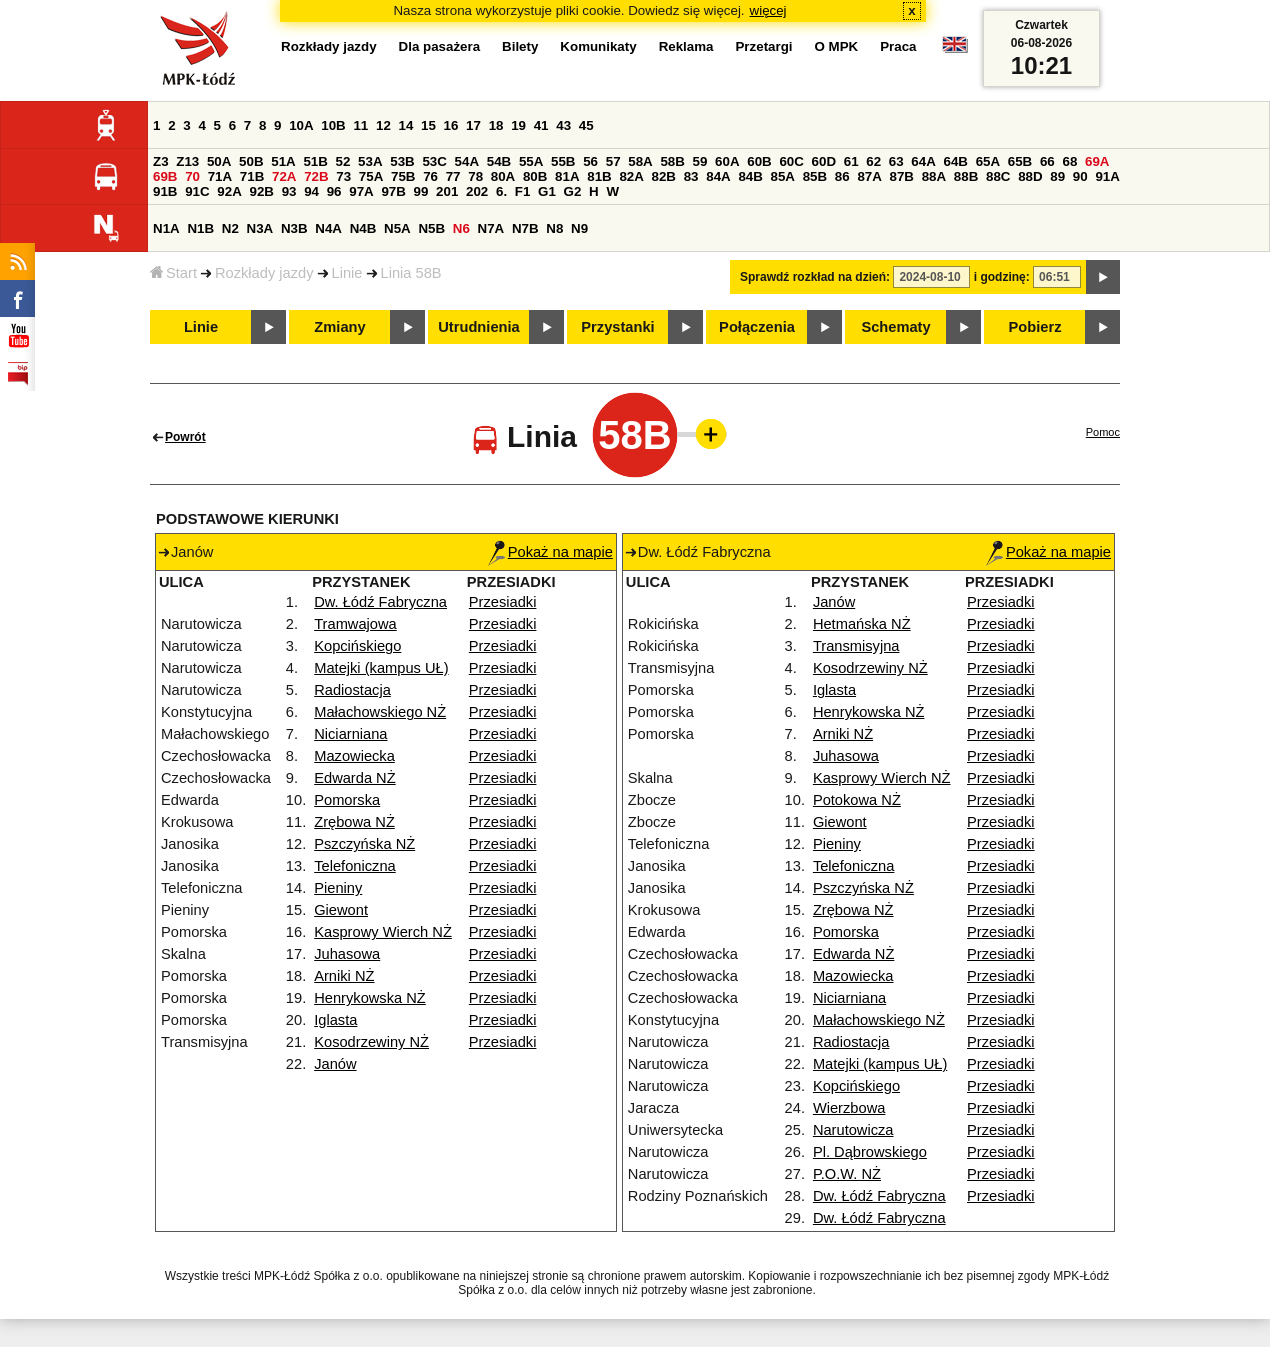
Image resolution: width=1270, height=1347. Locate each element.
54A (467, 161)
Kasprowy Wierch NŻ (383, 932)
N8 (554, 228)
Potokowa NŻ (857, 800)
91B (165, 191)
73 (343, 176)
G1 (547, 191)
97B (393, 191)
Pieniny (338, 888)
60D (824, 161)
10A (301, 125)
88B (966, 176)
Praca (898, 46)
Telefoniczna (354, 866)
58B (672, 161)
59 (700, 161)
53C (434, 161)
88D (1030, 176)
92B (261, 191)
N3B (294, 228)
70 (192, 176)
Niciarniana (350, 734)
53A (370, 161)
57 (613, 161)
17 (473, 125)
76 (430, 176)
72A (284, 176)
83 (691, 176)
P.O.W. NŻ (847, 1174)
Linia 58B (411, 273)
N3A (260, 228)
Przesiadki (503, 602)
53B (402, 161)
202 (477, 191)
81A (567, 176)
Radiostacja (352, 690)
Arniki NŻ (344, 976)
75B (403, 176)
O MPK (837, 46)
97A (361, 191)
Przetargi (763, 46)
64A (923, 161)
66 (1047, 161)
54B (499, 161)
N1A (166, 228)
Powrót (185, 437)
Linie (347, 273)
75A (371, 176)
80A (503, 176)
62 (873, 161)
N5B (431, 228)
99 (421, 191)
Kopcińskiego (357, 646)
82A (631, 176)
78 (475, 176)
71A (220, 176)
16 (451, 125)
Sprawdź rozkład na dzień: (815, 277)
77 (453, 176)
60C (791, 161)
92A (229, 191)
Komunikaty (598, 46)
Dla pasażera (440, 46)
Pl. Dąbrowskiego (870, 1152)
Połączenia (757, 327)
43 (563, 125)
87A (869, 176)
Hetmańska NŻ (862, 624)
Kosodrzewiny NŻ (371, 1042)
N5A (397, 228)
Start (173, 273)
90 (1080, 176)
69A (1097, 161)
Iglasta (335, 1020)
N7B (525, 228)
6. (501, 191)
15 (428, 125)
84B (750, 176)
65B (1020, 161)
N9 (579, 228)
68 (1069, 161)
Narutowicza (853, 1130)
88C (998, 176)
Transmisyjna (856, 646)
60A (727, 161)
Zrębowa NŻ (354, 822)
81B (599, 176)
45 (586, 125)
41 (541, 125)
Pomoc (1103, 432)
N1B (200, 228)
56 (590, 161)
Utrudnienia (478, 327)
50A (219, 161)
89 (1057, 176)
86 (842, 176)
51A (283, 161)
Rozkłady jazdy (264, 273)
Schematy (895, 327)
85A (783, 176)
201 (447, 191)
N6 (461, 228)
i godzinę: (1002, 277)
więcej (768, 10)
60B (759, 161)
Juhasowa (347, 954)
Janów (335, 1064)
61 (851, 161)
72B (316, 176)
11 (360, 125)
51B (315, 161)
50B (251, 161)
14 (406, 125)
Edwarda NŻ (354, 778)
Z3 (161, 161)
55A (531, 161)
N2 (230, 228)
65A (988, 161)
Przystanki (617, 327)
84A (718, 176)
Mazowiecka (354, 756)
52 (343, 161)
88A (934, 176)
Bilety (520, 46)
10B (333, 125)
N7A (491, 228)
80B (535, 176)
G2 (573, 191)
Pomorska (347, 800)
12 (383, 125)
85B (815, 176)
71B (252, 176)
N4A (328, 228)
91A (1107, 176)
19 (518, 125)
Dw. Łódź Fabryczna (380, 602)
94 (311, 191)
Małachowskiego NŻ (380, 712)
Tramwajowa (355, 624)
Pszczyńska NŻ (364, 844)
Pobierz (1035, 327)
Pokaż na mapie (550, 552)
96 (334, 191)
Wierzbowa (849, 1108)
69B (165, 176)
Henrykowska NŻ (370, 998)
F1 (523, 191)
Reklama (686, 46)
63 (896, 161)
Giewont (341, 910)
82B (664, 176)
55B (563, 161)
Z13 (187, 161)
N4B (363, 228)
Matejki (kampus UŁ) (381, 668)
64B (955, 161)
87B (902, 176)
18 (496, 125)
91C (197, 191)
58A (640, 161)
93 (289, 191)
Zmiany (339, 327)
